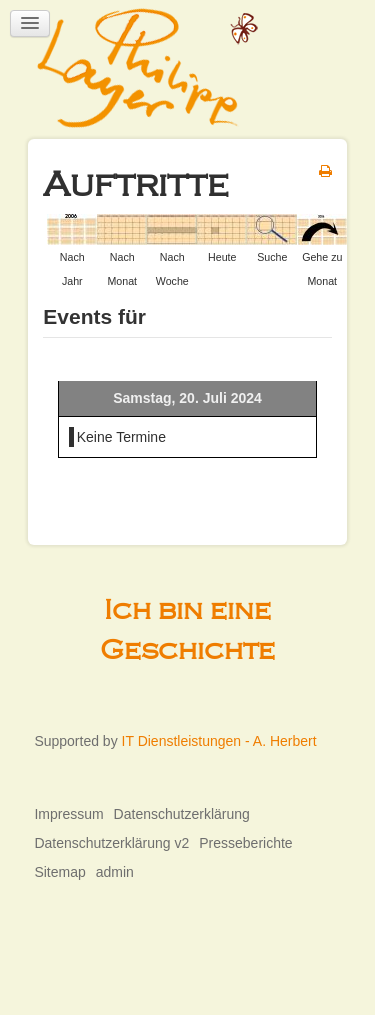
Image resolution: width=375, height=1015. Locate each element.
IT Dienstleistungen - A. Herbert (219, 741)
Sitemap (59, 872)
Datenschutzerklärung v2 (111, 843)
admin (115, 872)
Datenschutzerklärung (182, 814)
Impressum (68, 814)
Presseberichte (245, 843)
